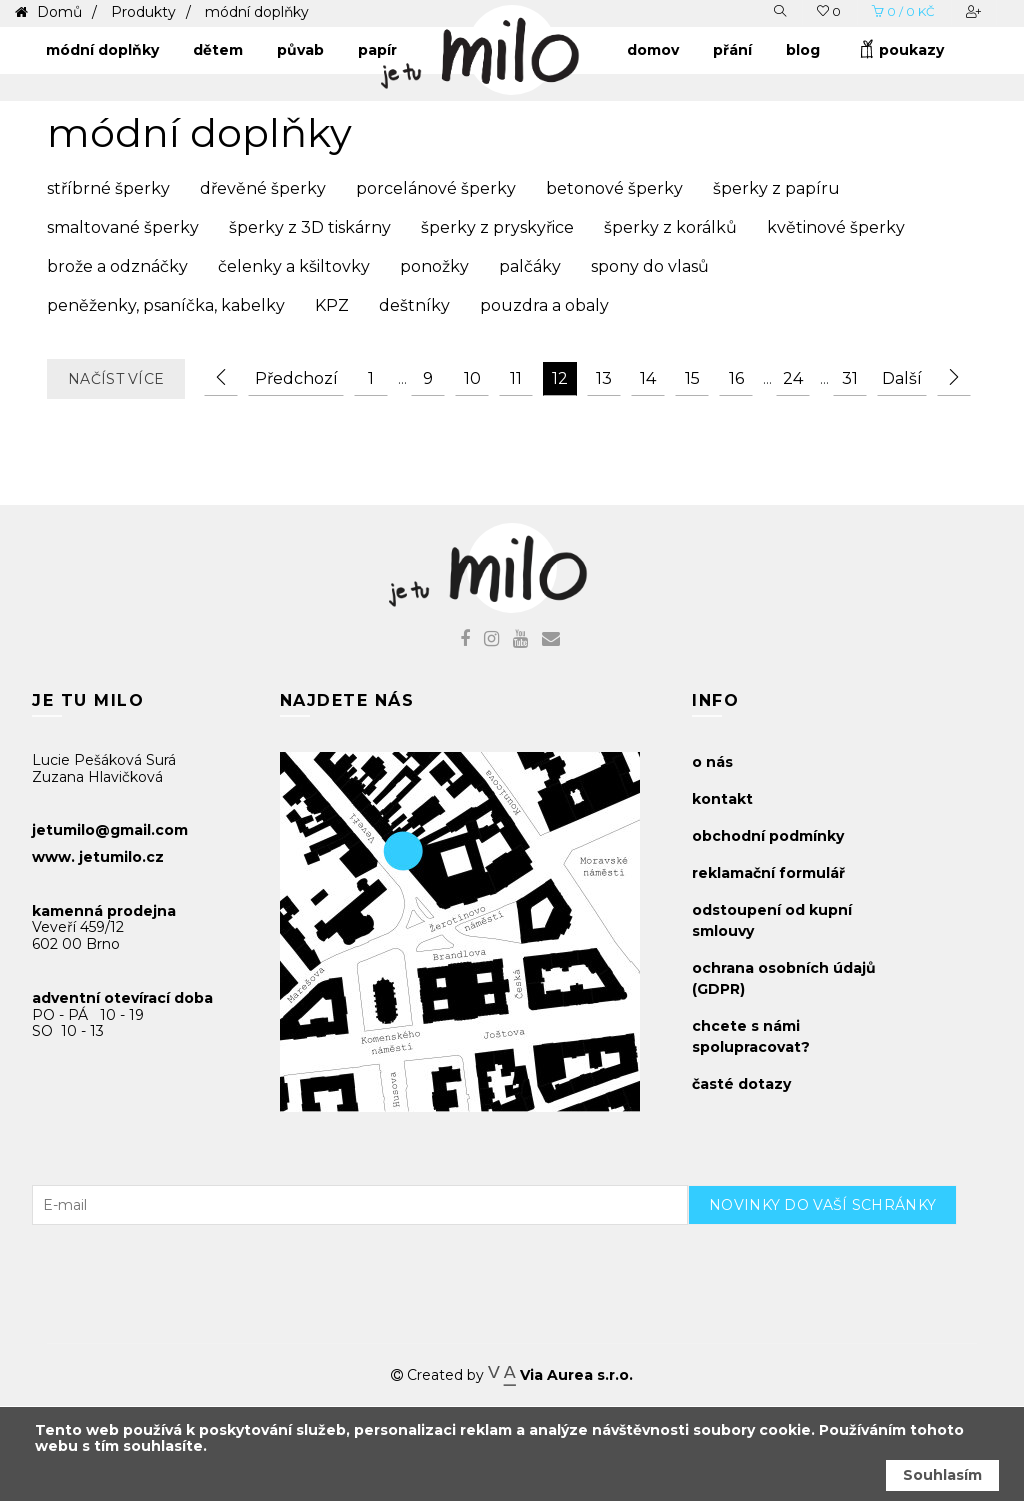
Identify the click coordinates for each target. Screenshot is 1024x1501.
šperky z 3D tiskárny (310, 227)
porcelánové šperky (436, 188)
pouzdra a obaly (544, 305)
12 (560, 378)
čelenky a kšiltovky (294, 266)
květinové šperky (836, 227)
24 (793, 378)
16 (736, 378)
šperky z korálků (670, 227)
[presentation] (840, 1264)
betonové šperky (614, 188)
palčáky (530, 266)
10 (472, 378)
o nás (712, 762)
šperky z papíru (776, 188)
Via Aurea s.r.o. (560, 1375)
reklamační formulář (768, 873)
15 (692, 378)
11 (516, 378)
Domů (57, 12)
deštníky (414, 305)
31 (850, 378)
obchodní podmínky (768, 836)
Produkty (143, 12)
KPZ (332, 305)
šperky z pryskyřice (497, 227)
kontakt (722, 799)
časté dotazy (741, 1084)
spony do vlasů (650, 266)
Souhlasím (942, 1475)
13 (604, 378)
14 (648, 378)
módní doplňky (257, 12)
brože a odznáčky (117, 266)
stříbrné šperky (108, 188)
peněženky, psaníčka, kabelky (166, 305)
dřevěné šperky (263, 188)
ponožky (434, 266)
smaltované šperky (123, 227)
